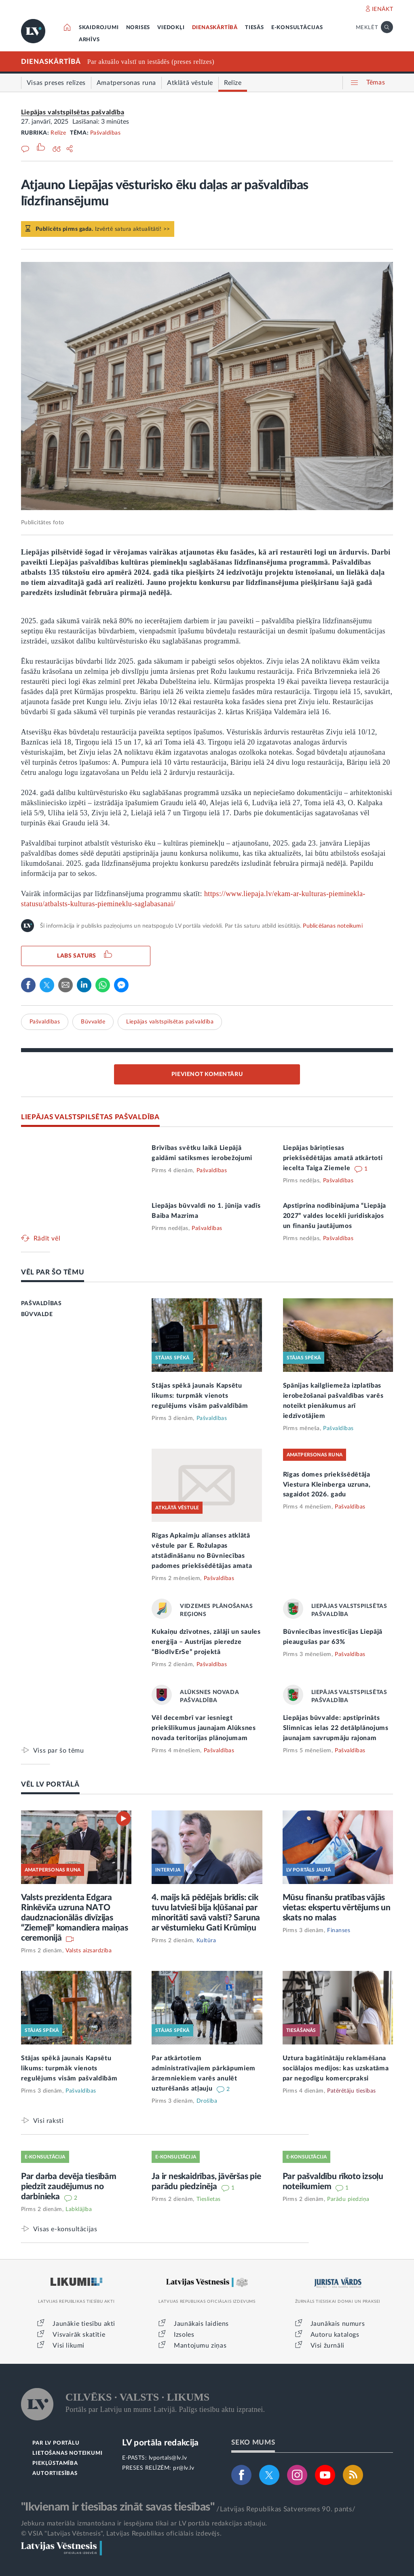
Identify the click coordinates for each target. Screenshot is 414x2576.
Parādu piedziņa (348, 2199)
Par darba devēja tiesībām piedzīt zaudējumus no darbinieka (68, 2186)
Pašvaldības (105, 133)
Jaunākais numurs (337, 2324)
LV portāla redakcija (160, 2443)
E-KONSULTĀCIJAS (297, 27)
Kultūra (206, 1940)
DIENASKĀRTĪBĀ (215, 27)
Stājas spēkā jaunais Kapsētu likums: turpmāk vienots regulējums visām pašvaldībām (200, 1395)
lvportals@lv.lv (168, 2458)
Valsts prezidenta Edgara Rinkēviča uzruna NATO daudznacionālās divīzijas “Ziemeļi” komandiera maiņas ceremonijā (74, 1917)
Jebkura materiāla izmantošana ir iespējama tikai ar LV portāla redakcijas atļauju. (144, 2523)
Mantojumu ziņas (200, 2345)
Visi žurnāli (327, 2345)
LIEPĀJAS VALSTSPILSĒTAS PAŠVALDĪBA (90, 1117)
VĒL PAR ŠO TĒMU (52, 1272)
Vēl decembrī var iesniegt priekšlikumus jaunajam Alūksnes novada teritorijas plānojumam (204, 1728)
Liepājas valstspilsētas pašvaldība (72, 112)
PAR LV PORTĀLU (55, 2443)
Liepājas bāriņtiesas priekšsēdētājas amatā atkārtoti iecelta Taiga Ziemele (333, 1158)
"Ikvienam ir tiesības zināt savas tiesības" (117, 2507)
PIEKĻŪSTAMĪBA (55, 2463)
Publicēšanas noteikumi (332, 926)
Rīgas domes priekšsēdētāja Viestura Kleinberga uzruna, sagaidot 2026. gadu (327, 1484)
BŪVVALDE (37, 1314)
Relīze (58, 133)
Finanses (338, 1930)
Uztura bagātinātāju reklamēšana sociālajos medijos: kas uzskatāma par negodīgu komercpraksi (336, 2068)
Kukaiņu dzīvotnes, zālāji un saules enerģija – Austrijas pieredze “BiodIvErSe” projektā (206, 1642)
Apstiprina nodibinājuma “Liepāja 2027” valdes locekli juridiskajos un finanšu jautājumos (334, 1216)
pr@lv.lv (183, 2468)
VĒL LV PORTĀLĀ (50, 1784)
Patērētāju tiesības (351, 2091)
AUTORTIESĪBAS (54, 2473)
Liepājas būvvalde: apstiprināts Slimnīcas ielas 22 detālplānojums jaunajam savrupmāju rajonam (336, 1728)
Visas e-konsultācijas (65, 2229)
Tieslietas (208, 2199)
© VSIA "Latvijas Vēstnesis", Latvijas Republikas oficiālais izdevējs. (121, 2533)
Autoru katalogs (334, 2334)
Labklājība (78, 2209)
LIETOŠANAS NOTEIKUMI (67, 2453)
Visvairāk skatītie (79, 2334)
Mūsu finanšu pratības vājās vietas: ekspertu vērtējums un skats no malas (337, 1907)
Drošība (207, 2101)
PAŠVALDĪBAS (41, 1303)
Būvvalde (93, 1022)
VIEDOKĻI (170, 27)
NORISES (138, 27)
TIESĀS (254, 27)
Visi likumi (68, 2345)
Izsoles (184, 2334)
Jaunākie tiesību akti (84, 2324)
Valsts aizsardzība (88, 1951)
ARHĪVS (89, 39)
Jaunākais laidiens (201, 2324)
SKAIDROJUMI (99, 27)
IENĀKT (382, 9)
